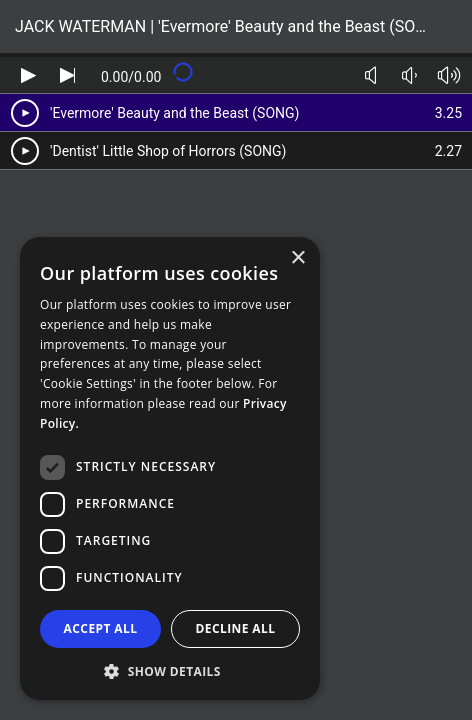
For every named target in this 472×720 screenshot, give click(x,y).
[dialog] (170, 468)
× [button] (297, 258)
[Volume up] (448, 75)
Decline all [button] (236, 628)
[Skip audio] (67, 75)
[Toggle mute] (370, 75)
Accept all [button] (101, 628)
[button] (170, 670)
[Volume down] (409, 75)
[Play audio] (28, 75)
